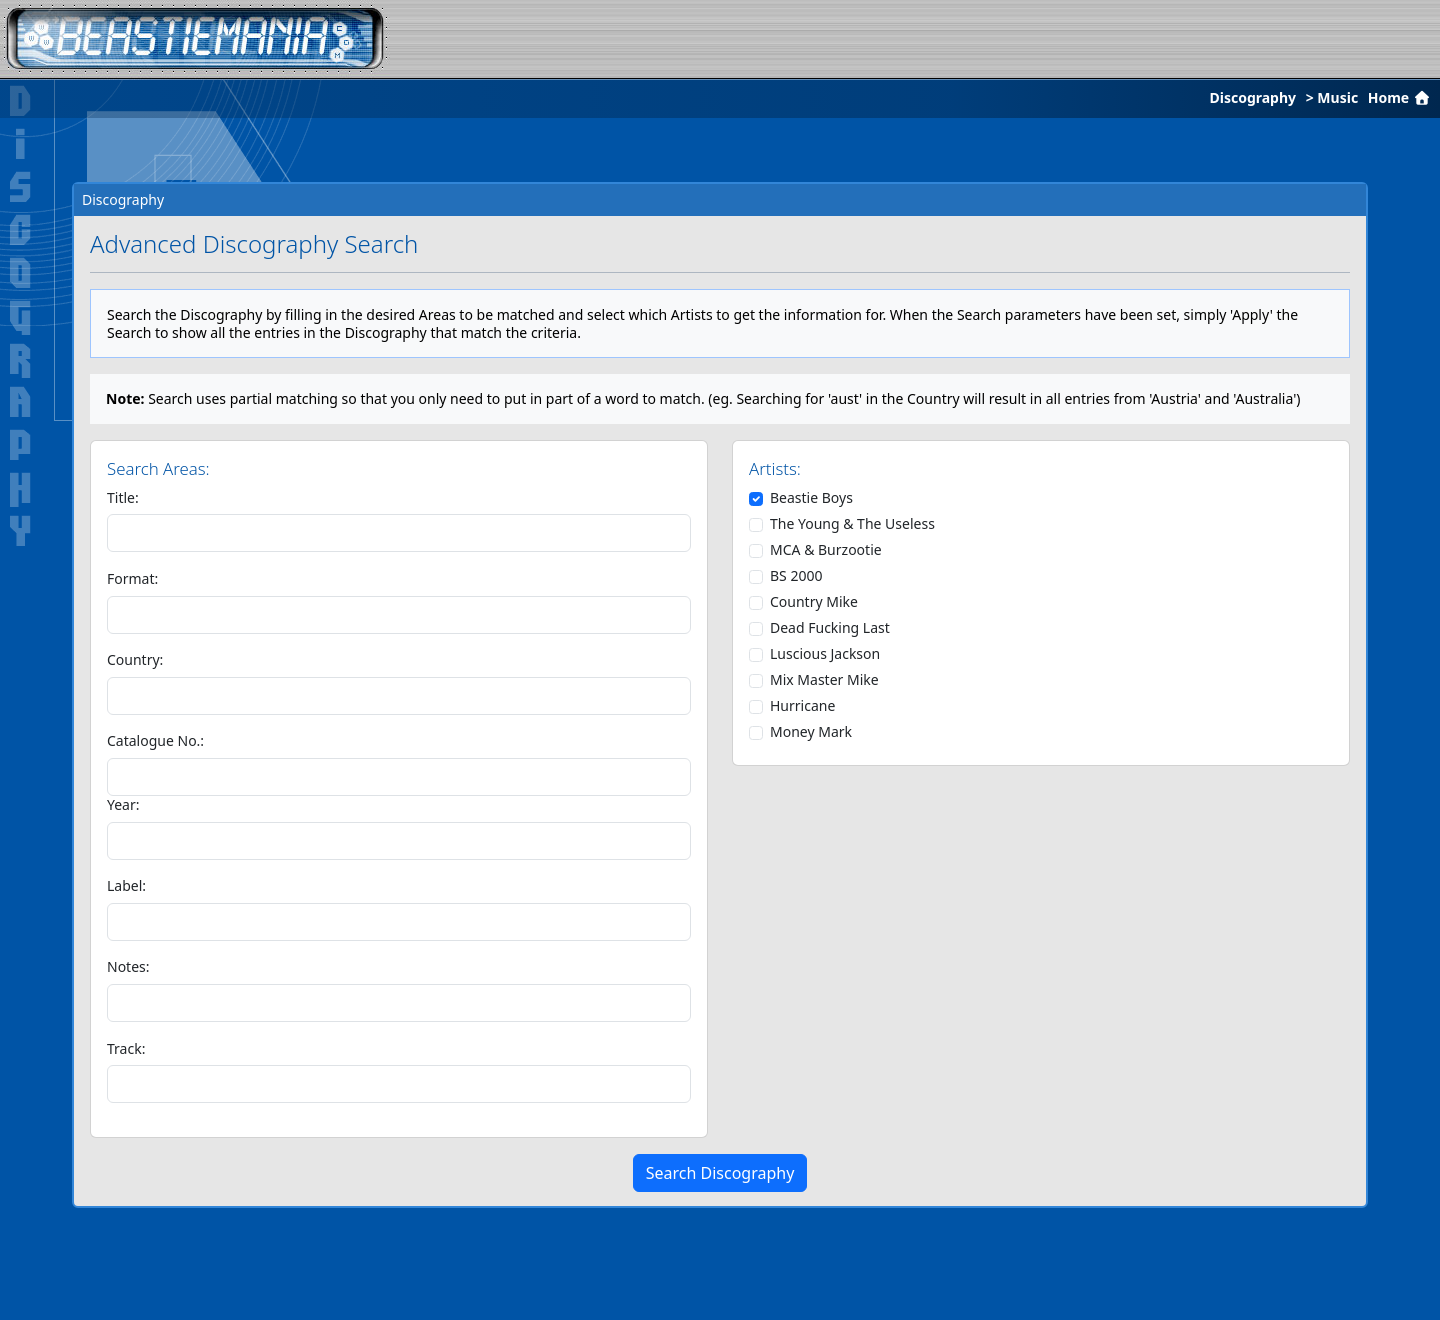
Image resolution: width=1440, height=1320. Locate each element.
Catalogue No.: (155, 741)
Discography (1252, 97)
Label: (126, 886)
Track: (126, 1049)
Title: (123, 498)
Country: (135, 660)
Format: (132, 579)
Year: (123, 805)
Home (1401, 97)
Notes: (128, 967)
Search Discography (720, 1173)
